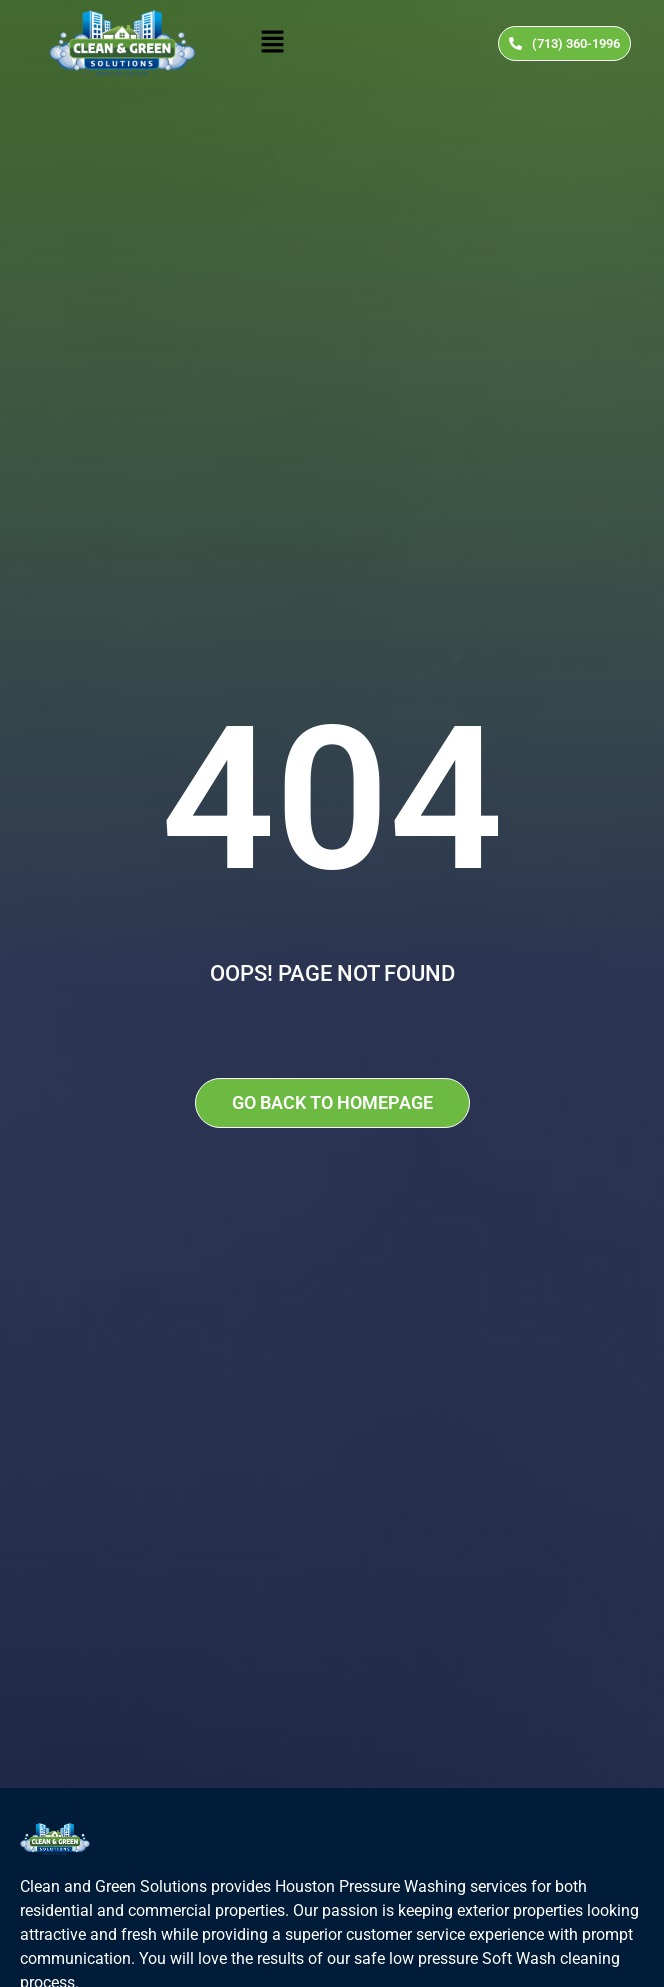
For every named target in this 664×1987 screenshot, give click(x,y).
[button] (272, 43)
